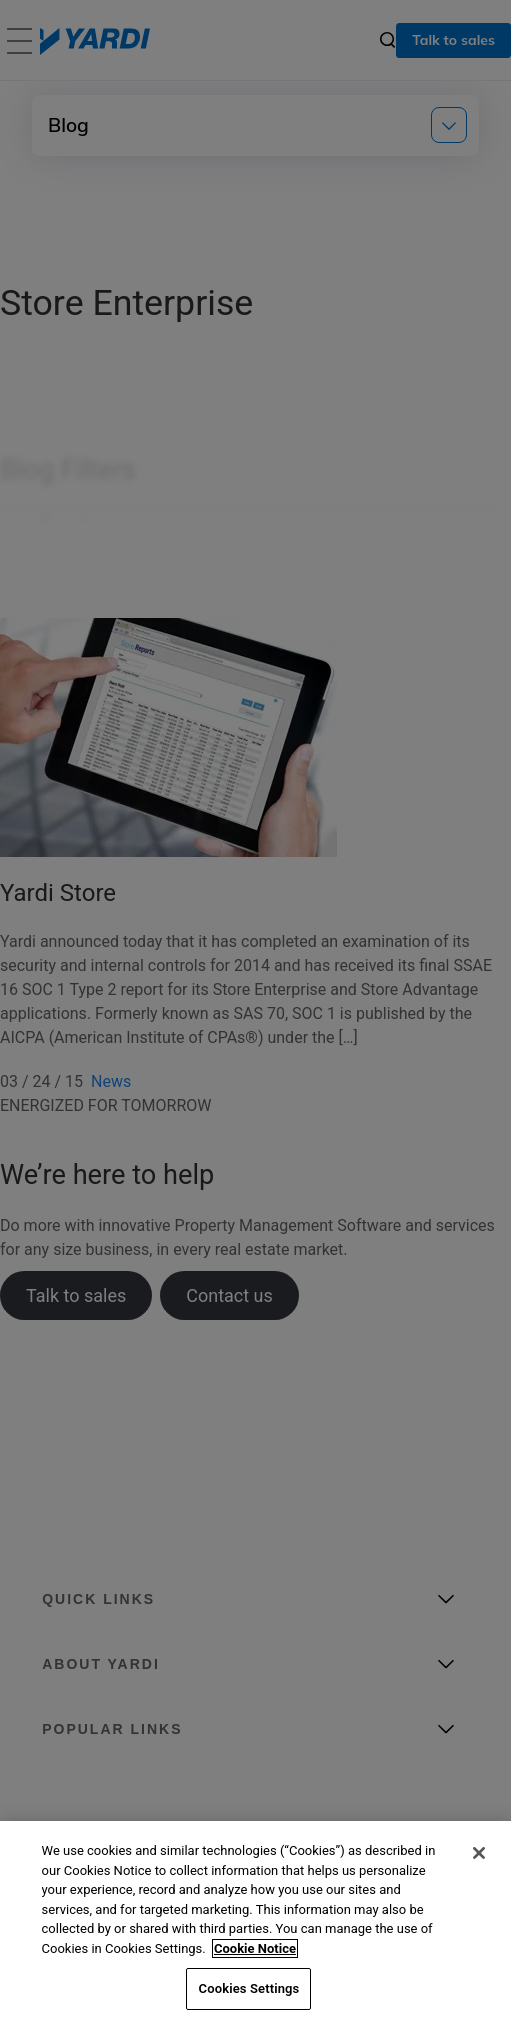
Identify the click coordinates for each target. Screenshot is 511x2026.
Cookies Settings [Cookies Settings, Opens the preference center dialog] (249, 1988)
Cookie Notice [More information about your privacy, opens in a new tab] (255, 1948)
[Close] (479, 1853)
